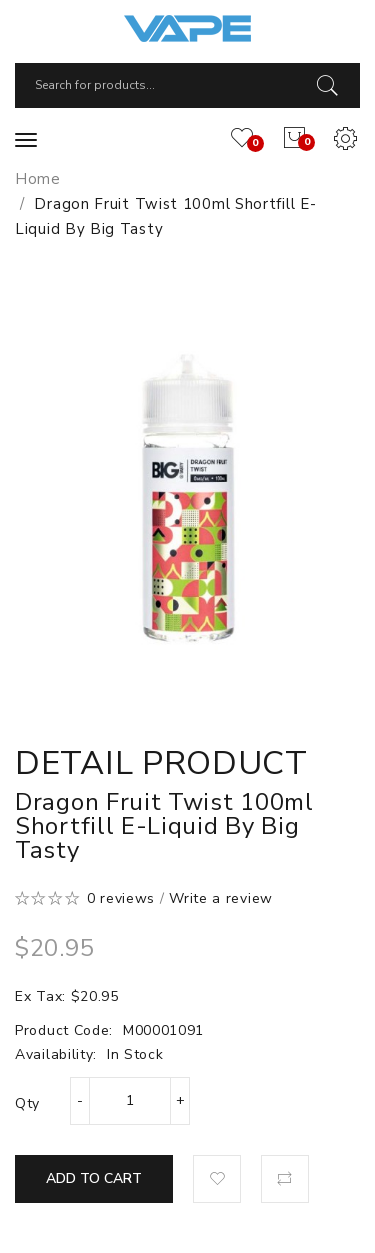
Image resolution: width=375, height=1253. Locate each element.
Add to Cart (94, 1178)
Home (38, 179)
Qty (27, 1103)
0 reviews (121, 898)
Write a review (221, 898)
